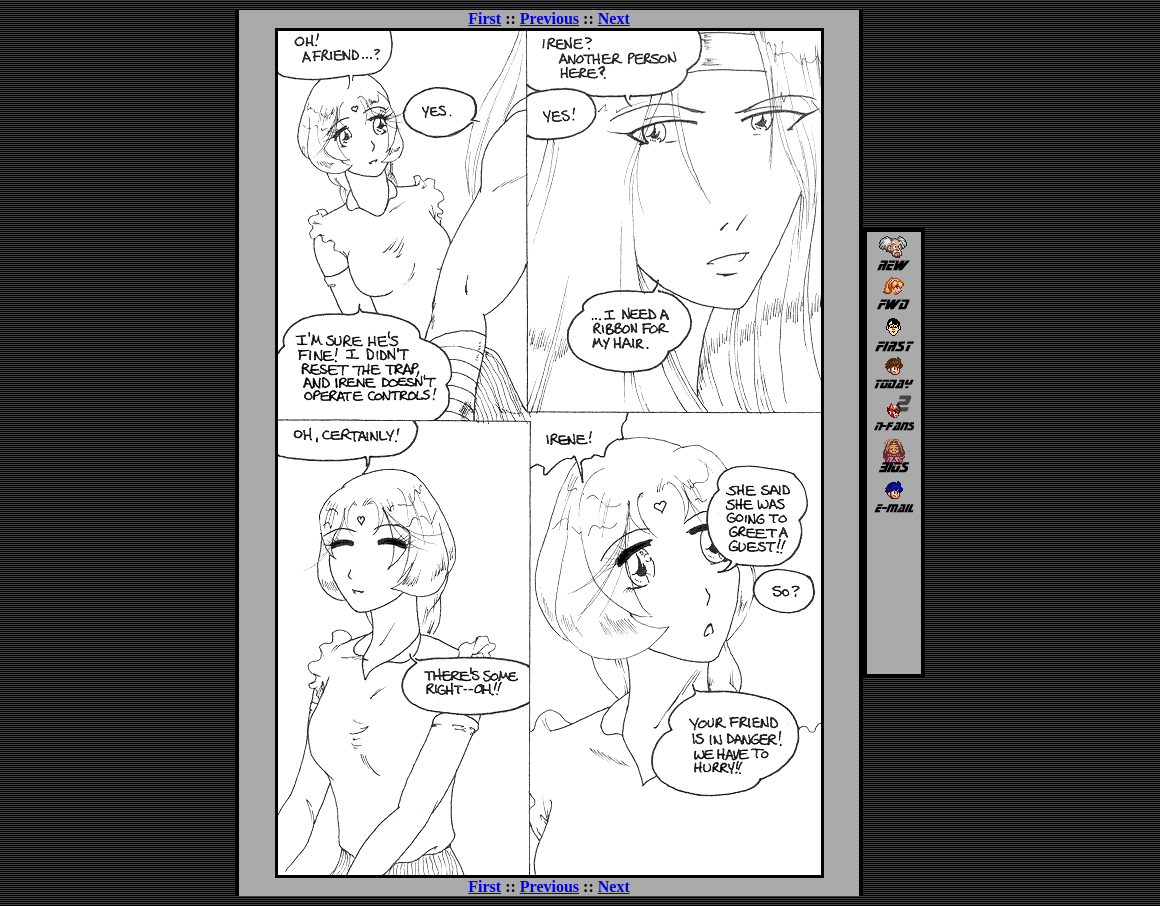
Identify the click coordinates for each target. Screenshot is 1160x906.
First (484, 18)
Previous (549, 18)
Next (614, 18)
